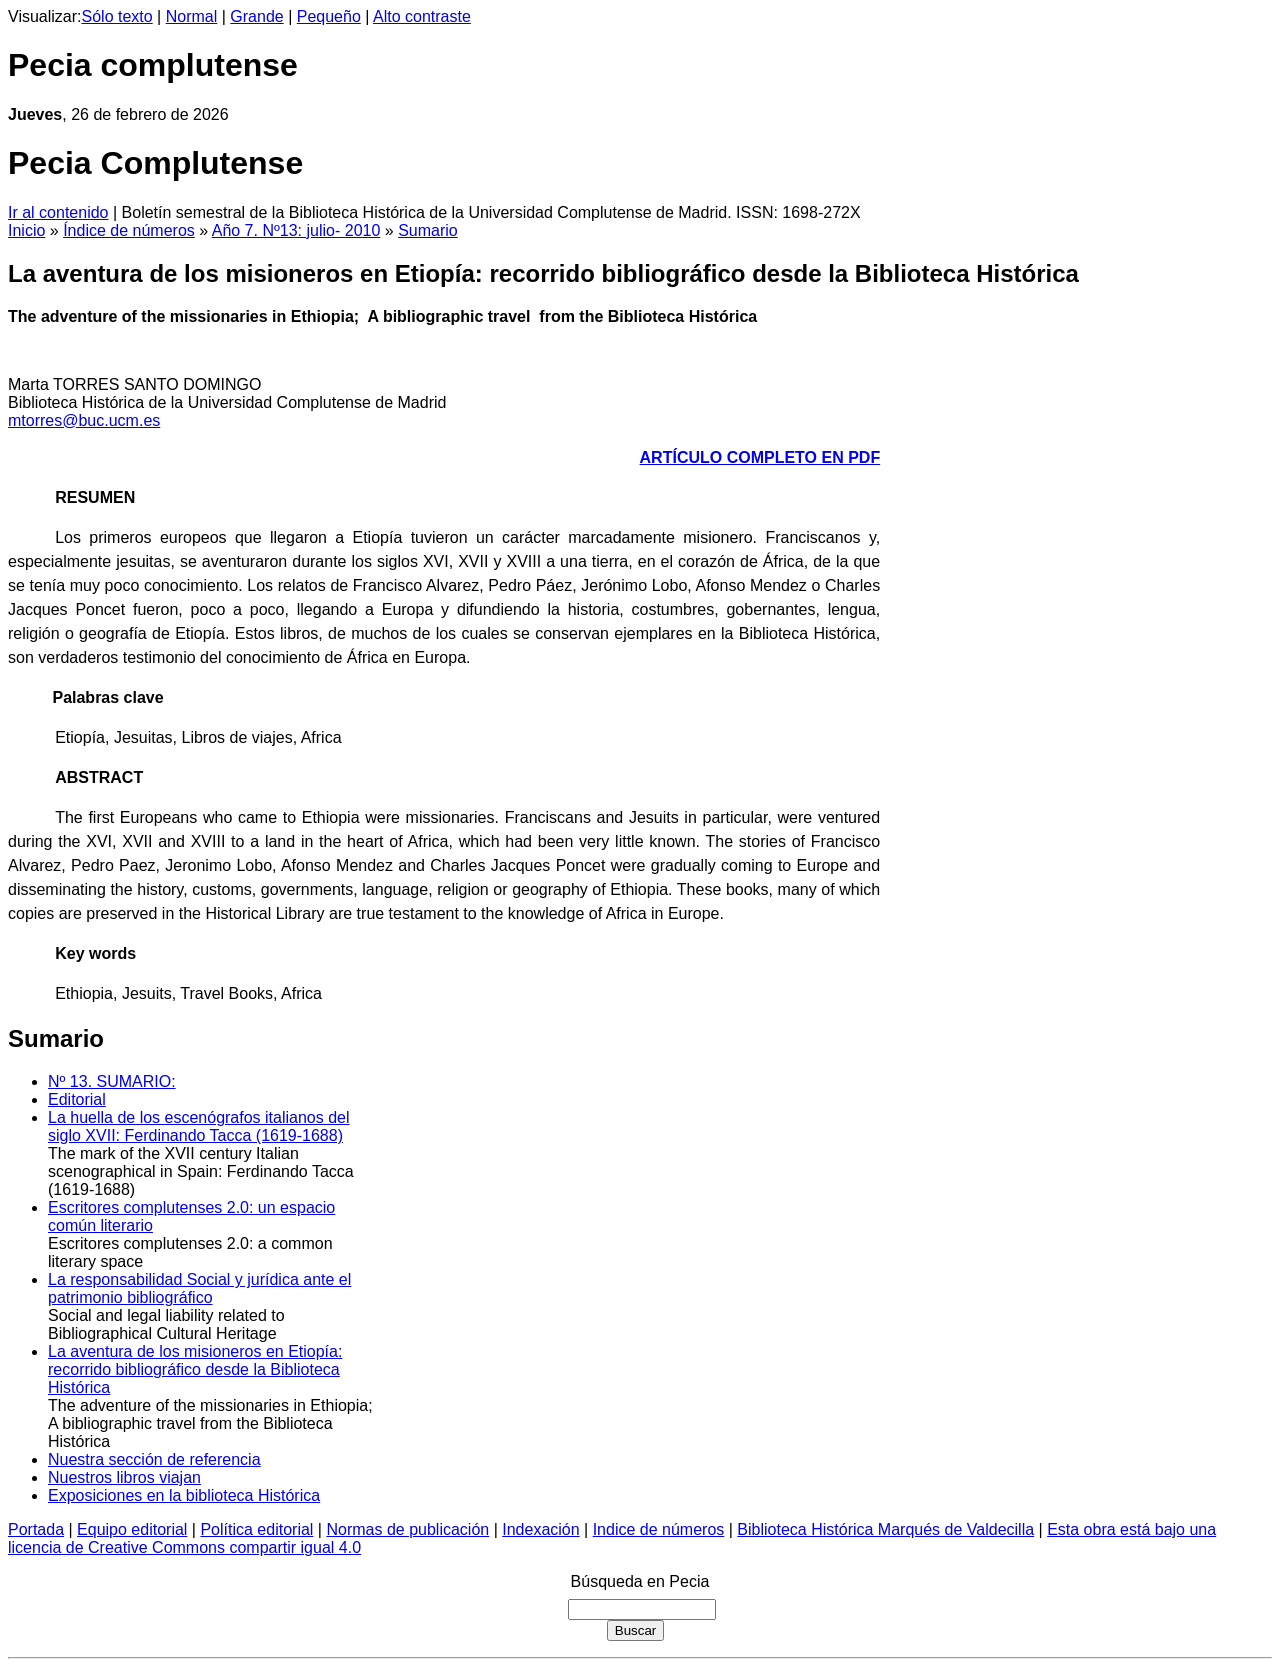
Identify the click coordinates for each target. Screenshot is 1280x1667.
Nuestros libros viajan (124, 1477)
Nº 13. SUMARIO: (112, 1081)
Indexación (540, 1529)
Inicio (26, 230)
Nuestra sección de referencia (154, 1459)
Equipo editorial (132, 1529)
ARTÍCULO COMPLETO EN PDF (760, 457)
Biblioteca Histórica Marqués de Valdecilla (885, 1529)
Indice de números (659, 1529)
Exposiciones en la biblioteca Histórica (184, 1495)
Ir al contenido (58, 212)
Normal (192, 16)
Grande (256, 16)
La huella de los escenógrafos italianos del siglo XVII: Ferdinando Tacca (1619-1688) (199, 1126)
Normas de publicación (407, 1529)
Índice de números (129, 230)
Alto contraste (422, 16)
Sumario (428, 230)
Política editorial (256, 1529)
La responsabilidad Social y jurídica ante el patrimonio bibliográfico (199, 1288)
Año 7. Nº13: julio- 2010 (296, 230)
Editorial (77, 1099)
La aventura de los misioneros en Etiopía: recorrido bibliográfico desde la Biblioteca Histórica (195, 1369)
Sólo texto (117, 16)
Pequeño (329, 16)
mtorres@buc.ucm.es (84, 420)
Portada (36, 1529)
